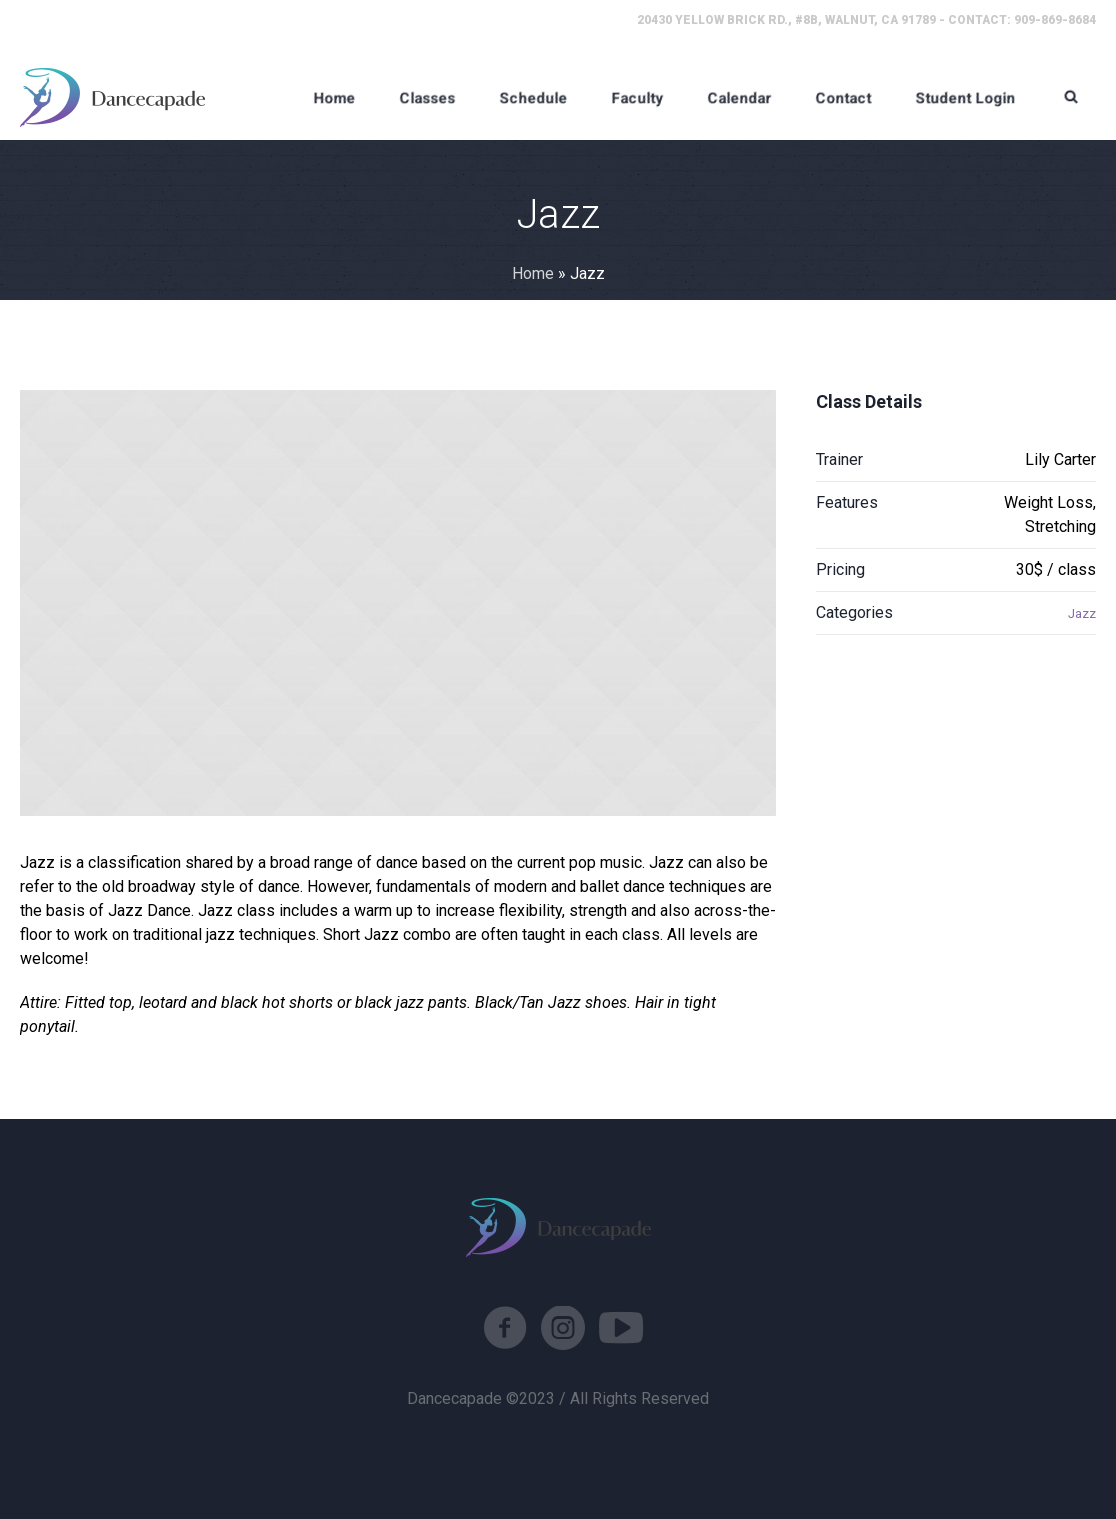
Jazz (1082, 613)
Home (533, 273)
